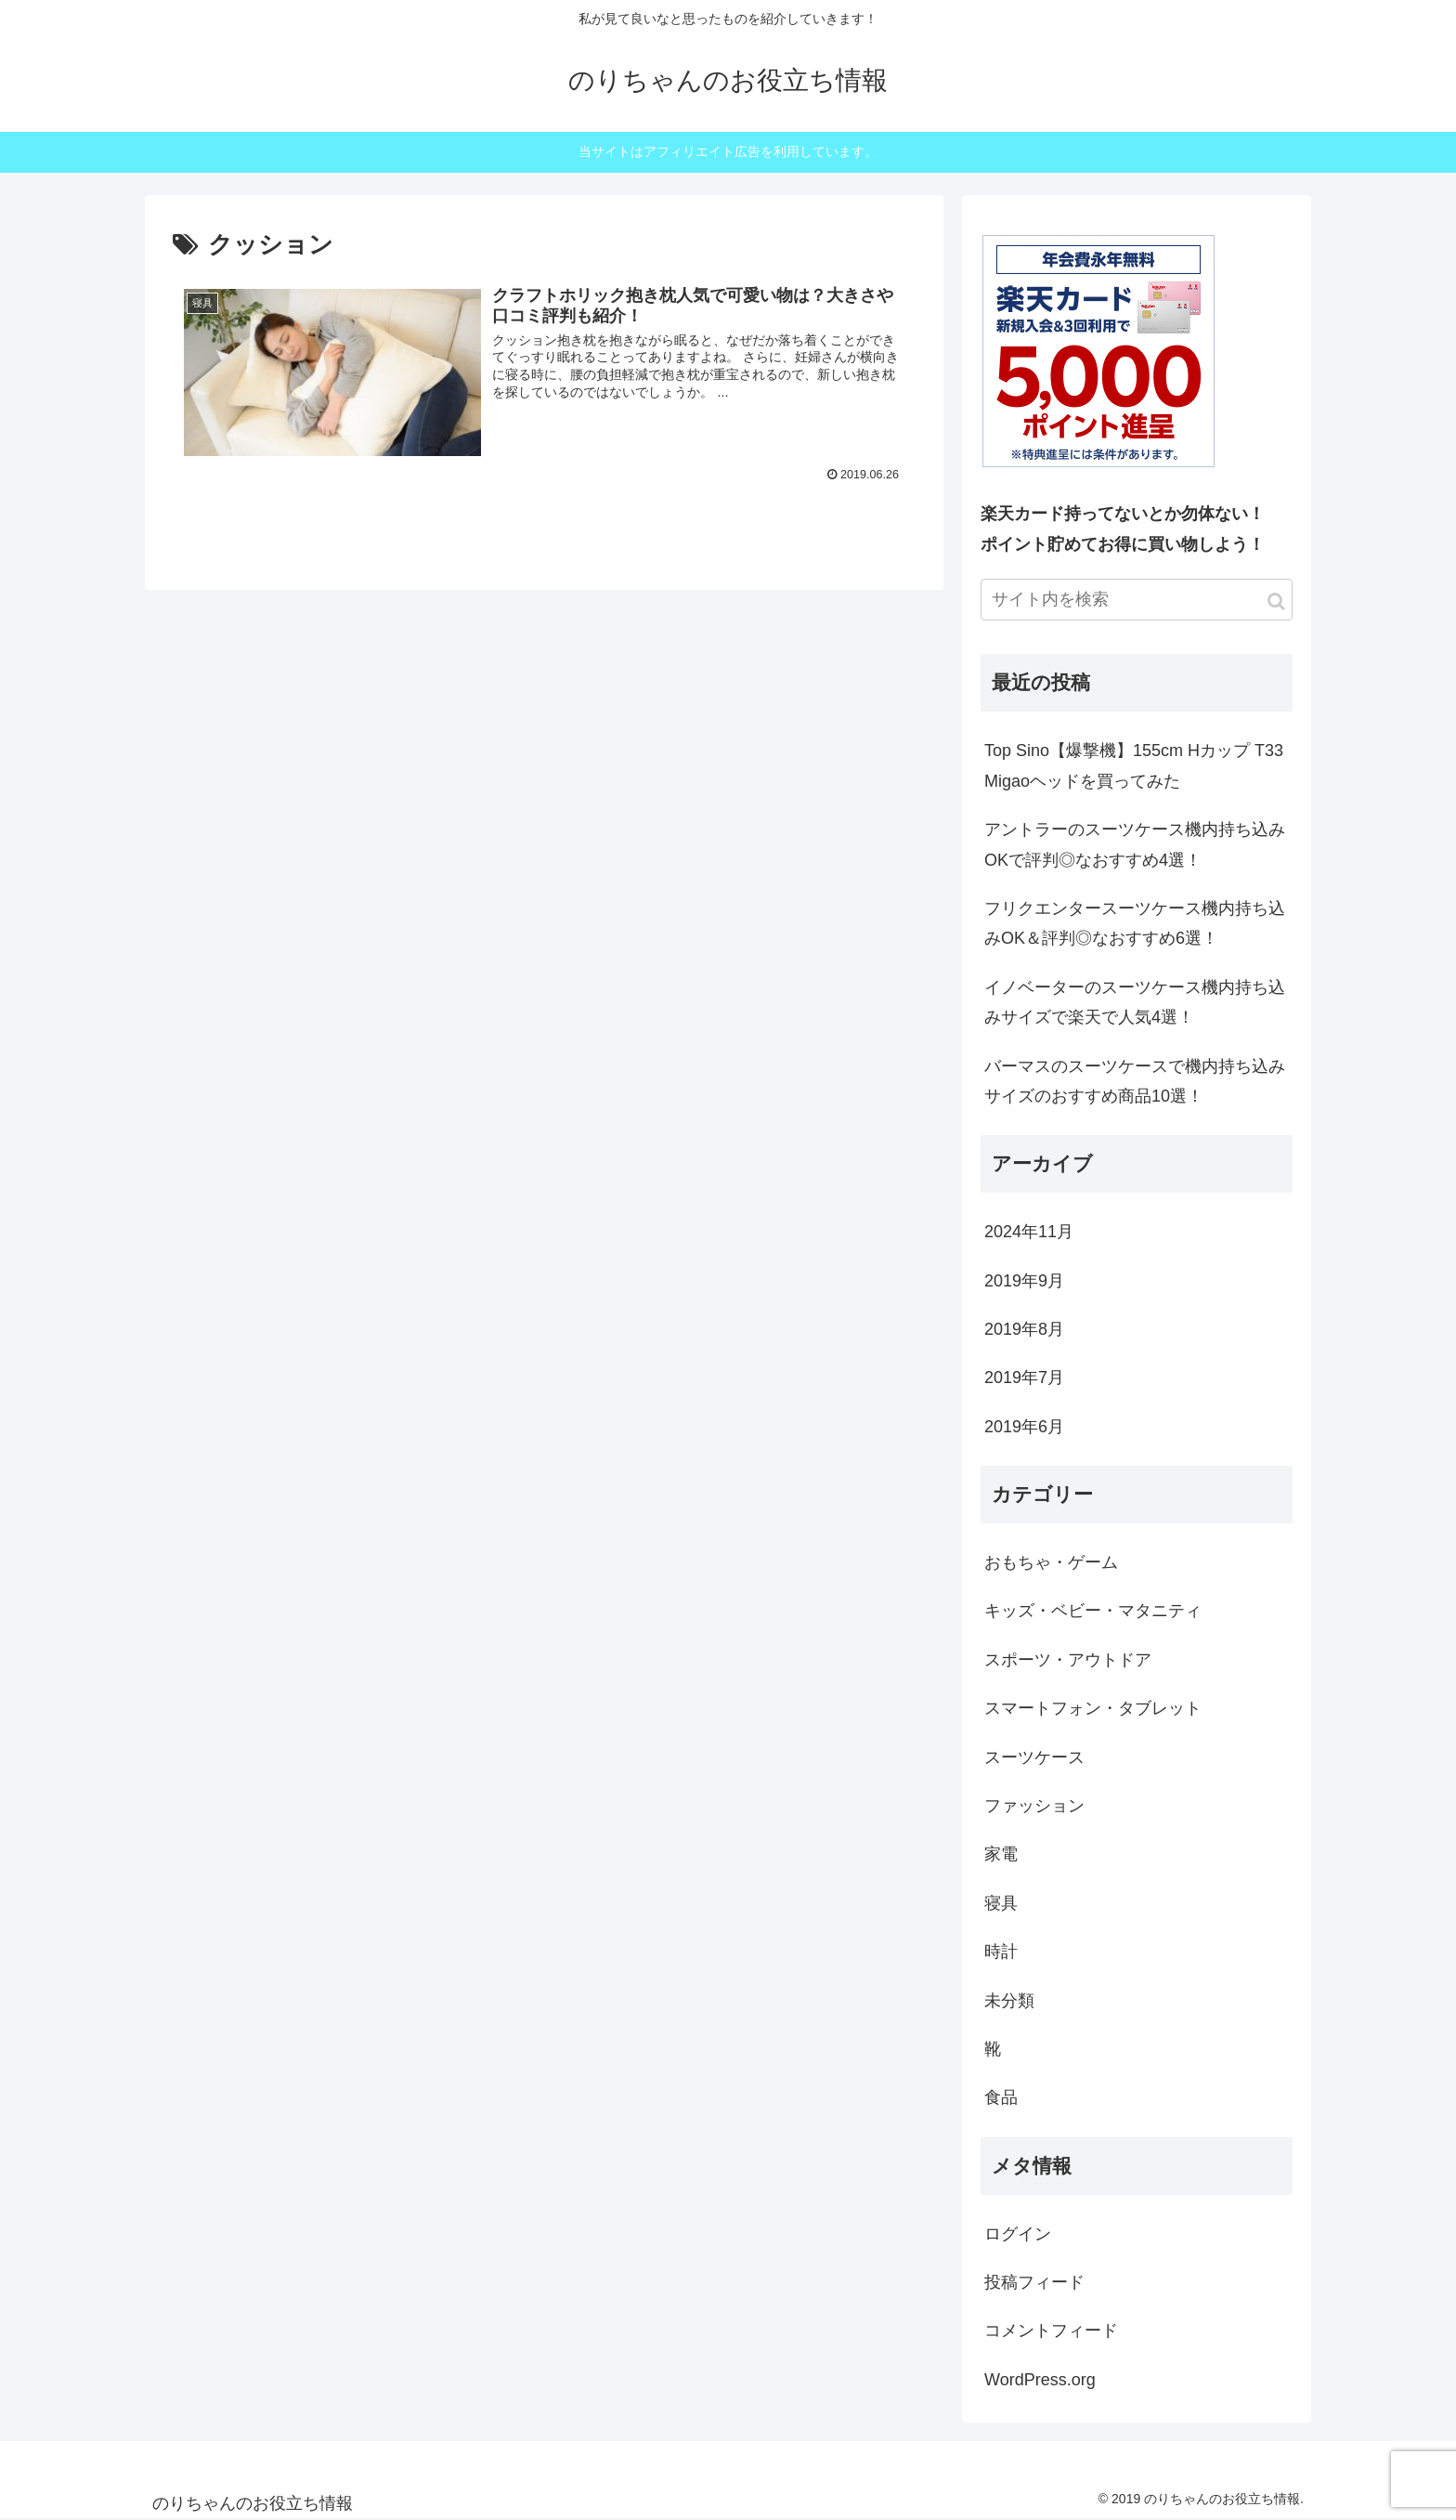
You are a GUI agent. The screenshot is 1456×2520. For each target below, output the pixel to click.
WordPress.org (1040, 2379)
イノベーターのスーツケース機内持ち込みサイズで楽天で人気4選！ (1134, 1002)
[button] (1276, 601)
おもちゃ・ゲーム (1051, 1562)
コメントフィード (1051, 2330)
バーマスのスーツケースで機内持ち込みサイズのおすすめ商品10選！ (1134, 1081)
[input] (1137, 599)
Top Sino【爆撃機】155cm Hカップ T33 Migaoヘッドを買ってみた (1133, 765)
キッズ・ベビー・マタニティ (1093, 1610)
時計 (1001, 1951)
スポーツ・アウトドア (1067, 1660)
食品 (1001, 2097)
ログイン (1017, 2234)
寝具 (1001, 1903)
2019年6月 (1024, 1426)
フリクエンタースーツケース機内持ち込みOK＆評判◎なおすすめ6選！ (1134, 923)
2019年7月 (1024, 1377)
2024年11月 (1028, 1231)
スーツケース (1034, 1757)
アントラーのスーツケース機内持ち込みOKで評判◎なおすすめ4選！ (1134, 844)
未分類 (1009, 2000)
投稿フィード (1034, 2282)
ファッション (1034, 1805)
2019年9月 (1024, 1281)
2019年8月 (1024, 1329)
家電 (1001, 1854)
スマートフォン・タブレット (1093, 1708)
